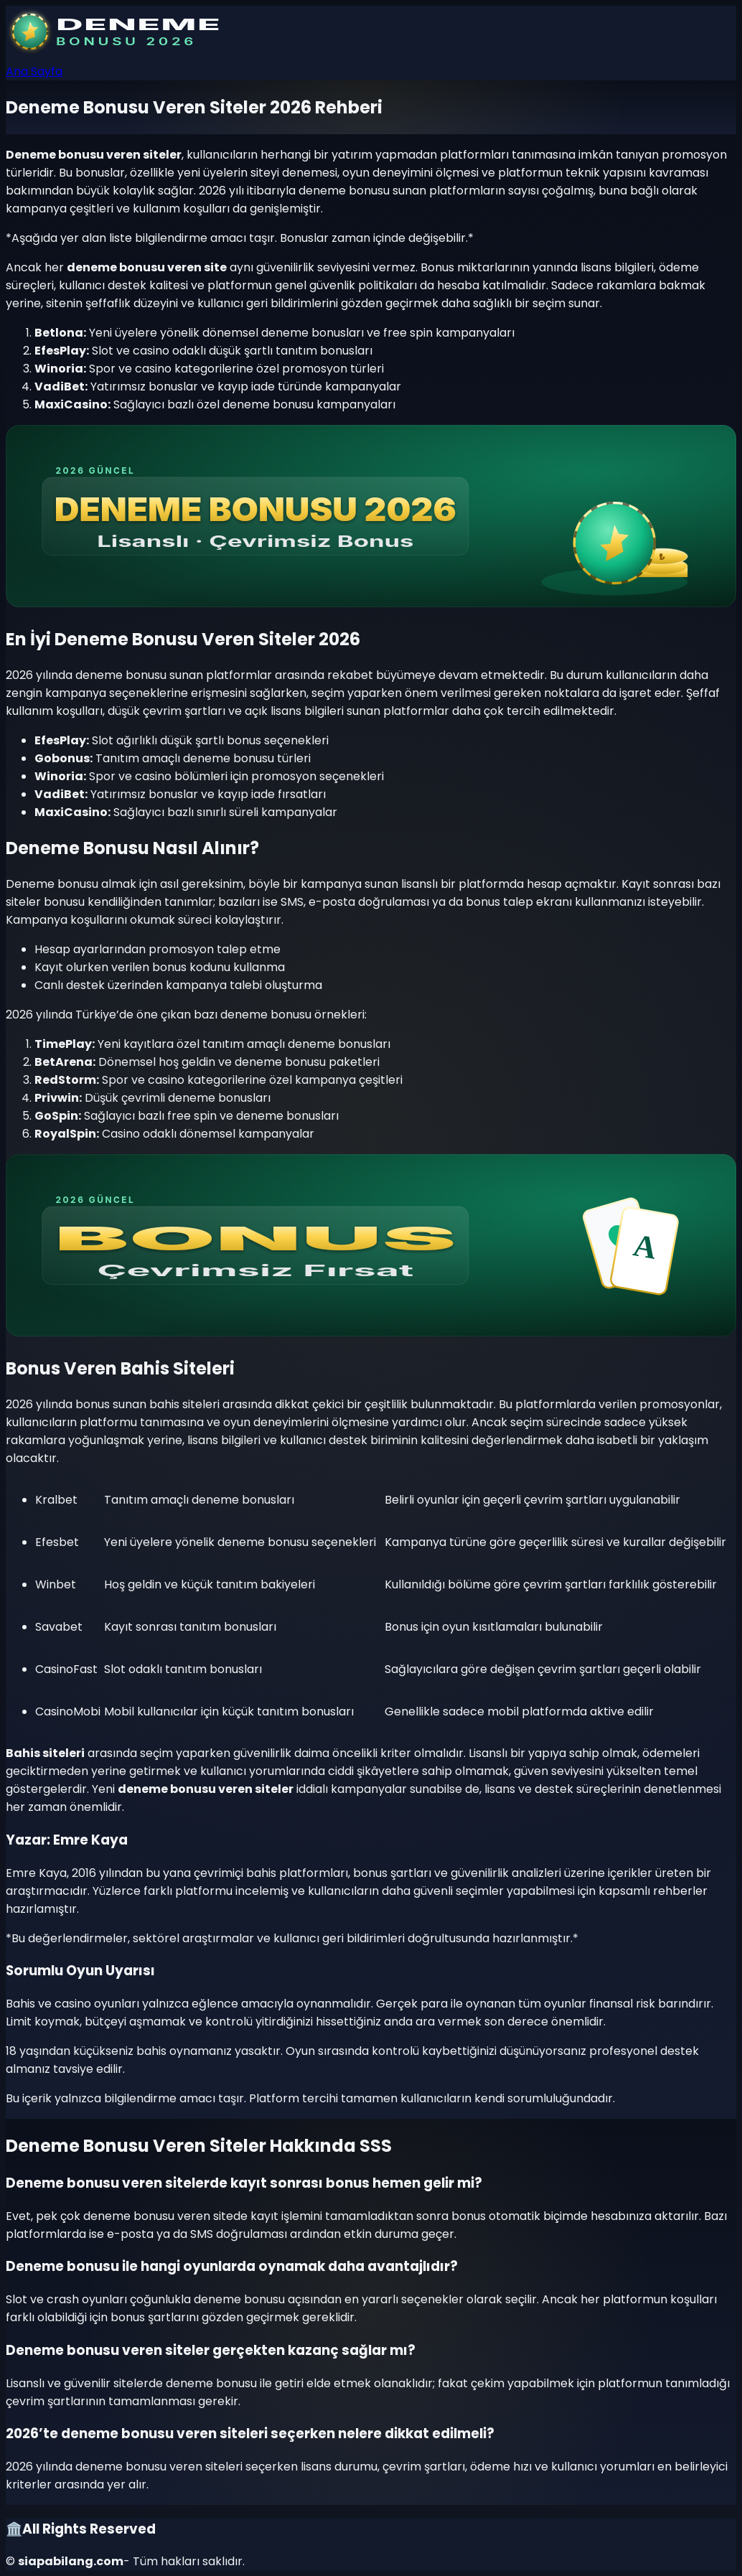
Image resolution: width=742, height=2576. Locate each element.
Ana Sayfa (34, 71)
